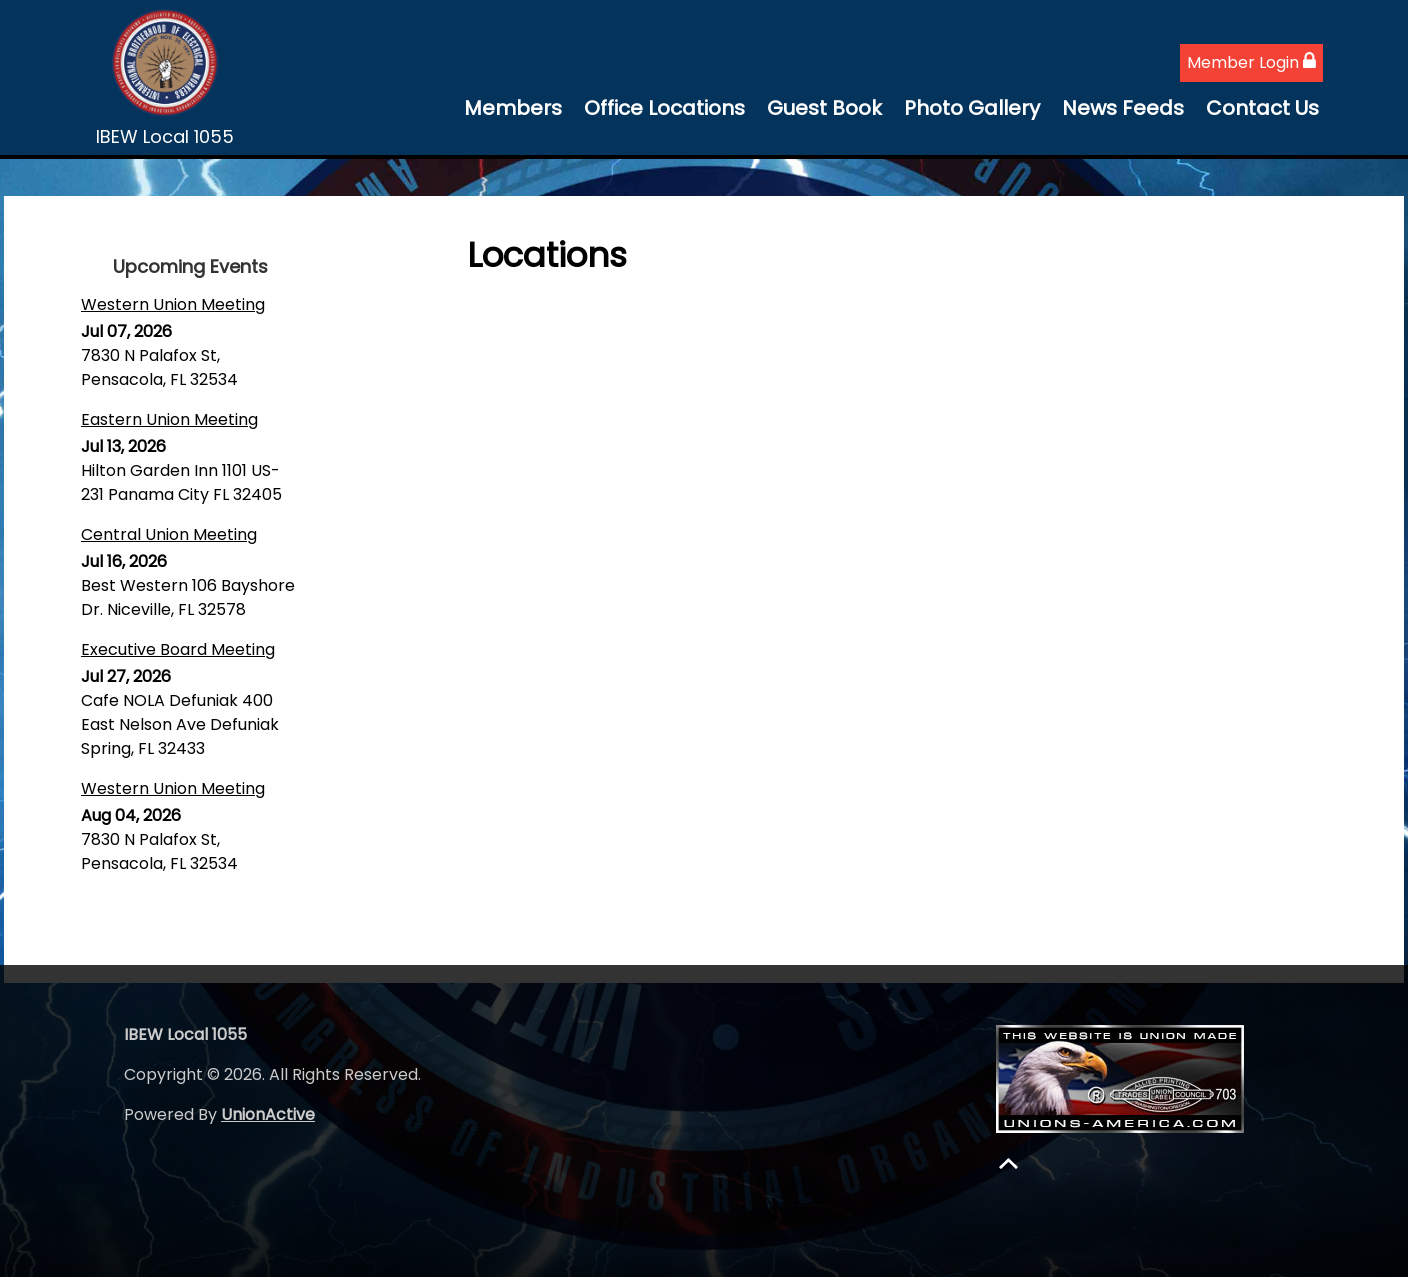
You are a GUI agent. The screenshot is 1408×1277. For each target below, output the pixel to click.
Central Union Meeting (169, 534)
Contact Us (1262, 108)
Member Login (1251, 62)
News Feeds (1123, 108)
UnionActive (268, 1114)
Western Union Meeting (173, 304)
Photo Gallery (972, 108)
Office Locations (664, 108)
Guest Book (824, 108)
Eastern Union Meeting (169, 419)
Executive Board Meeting (178, 649)
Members (513, 108)
